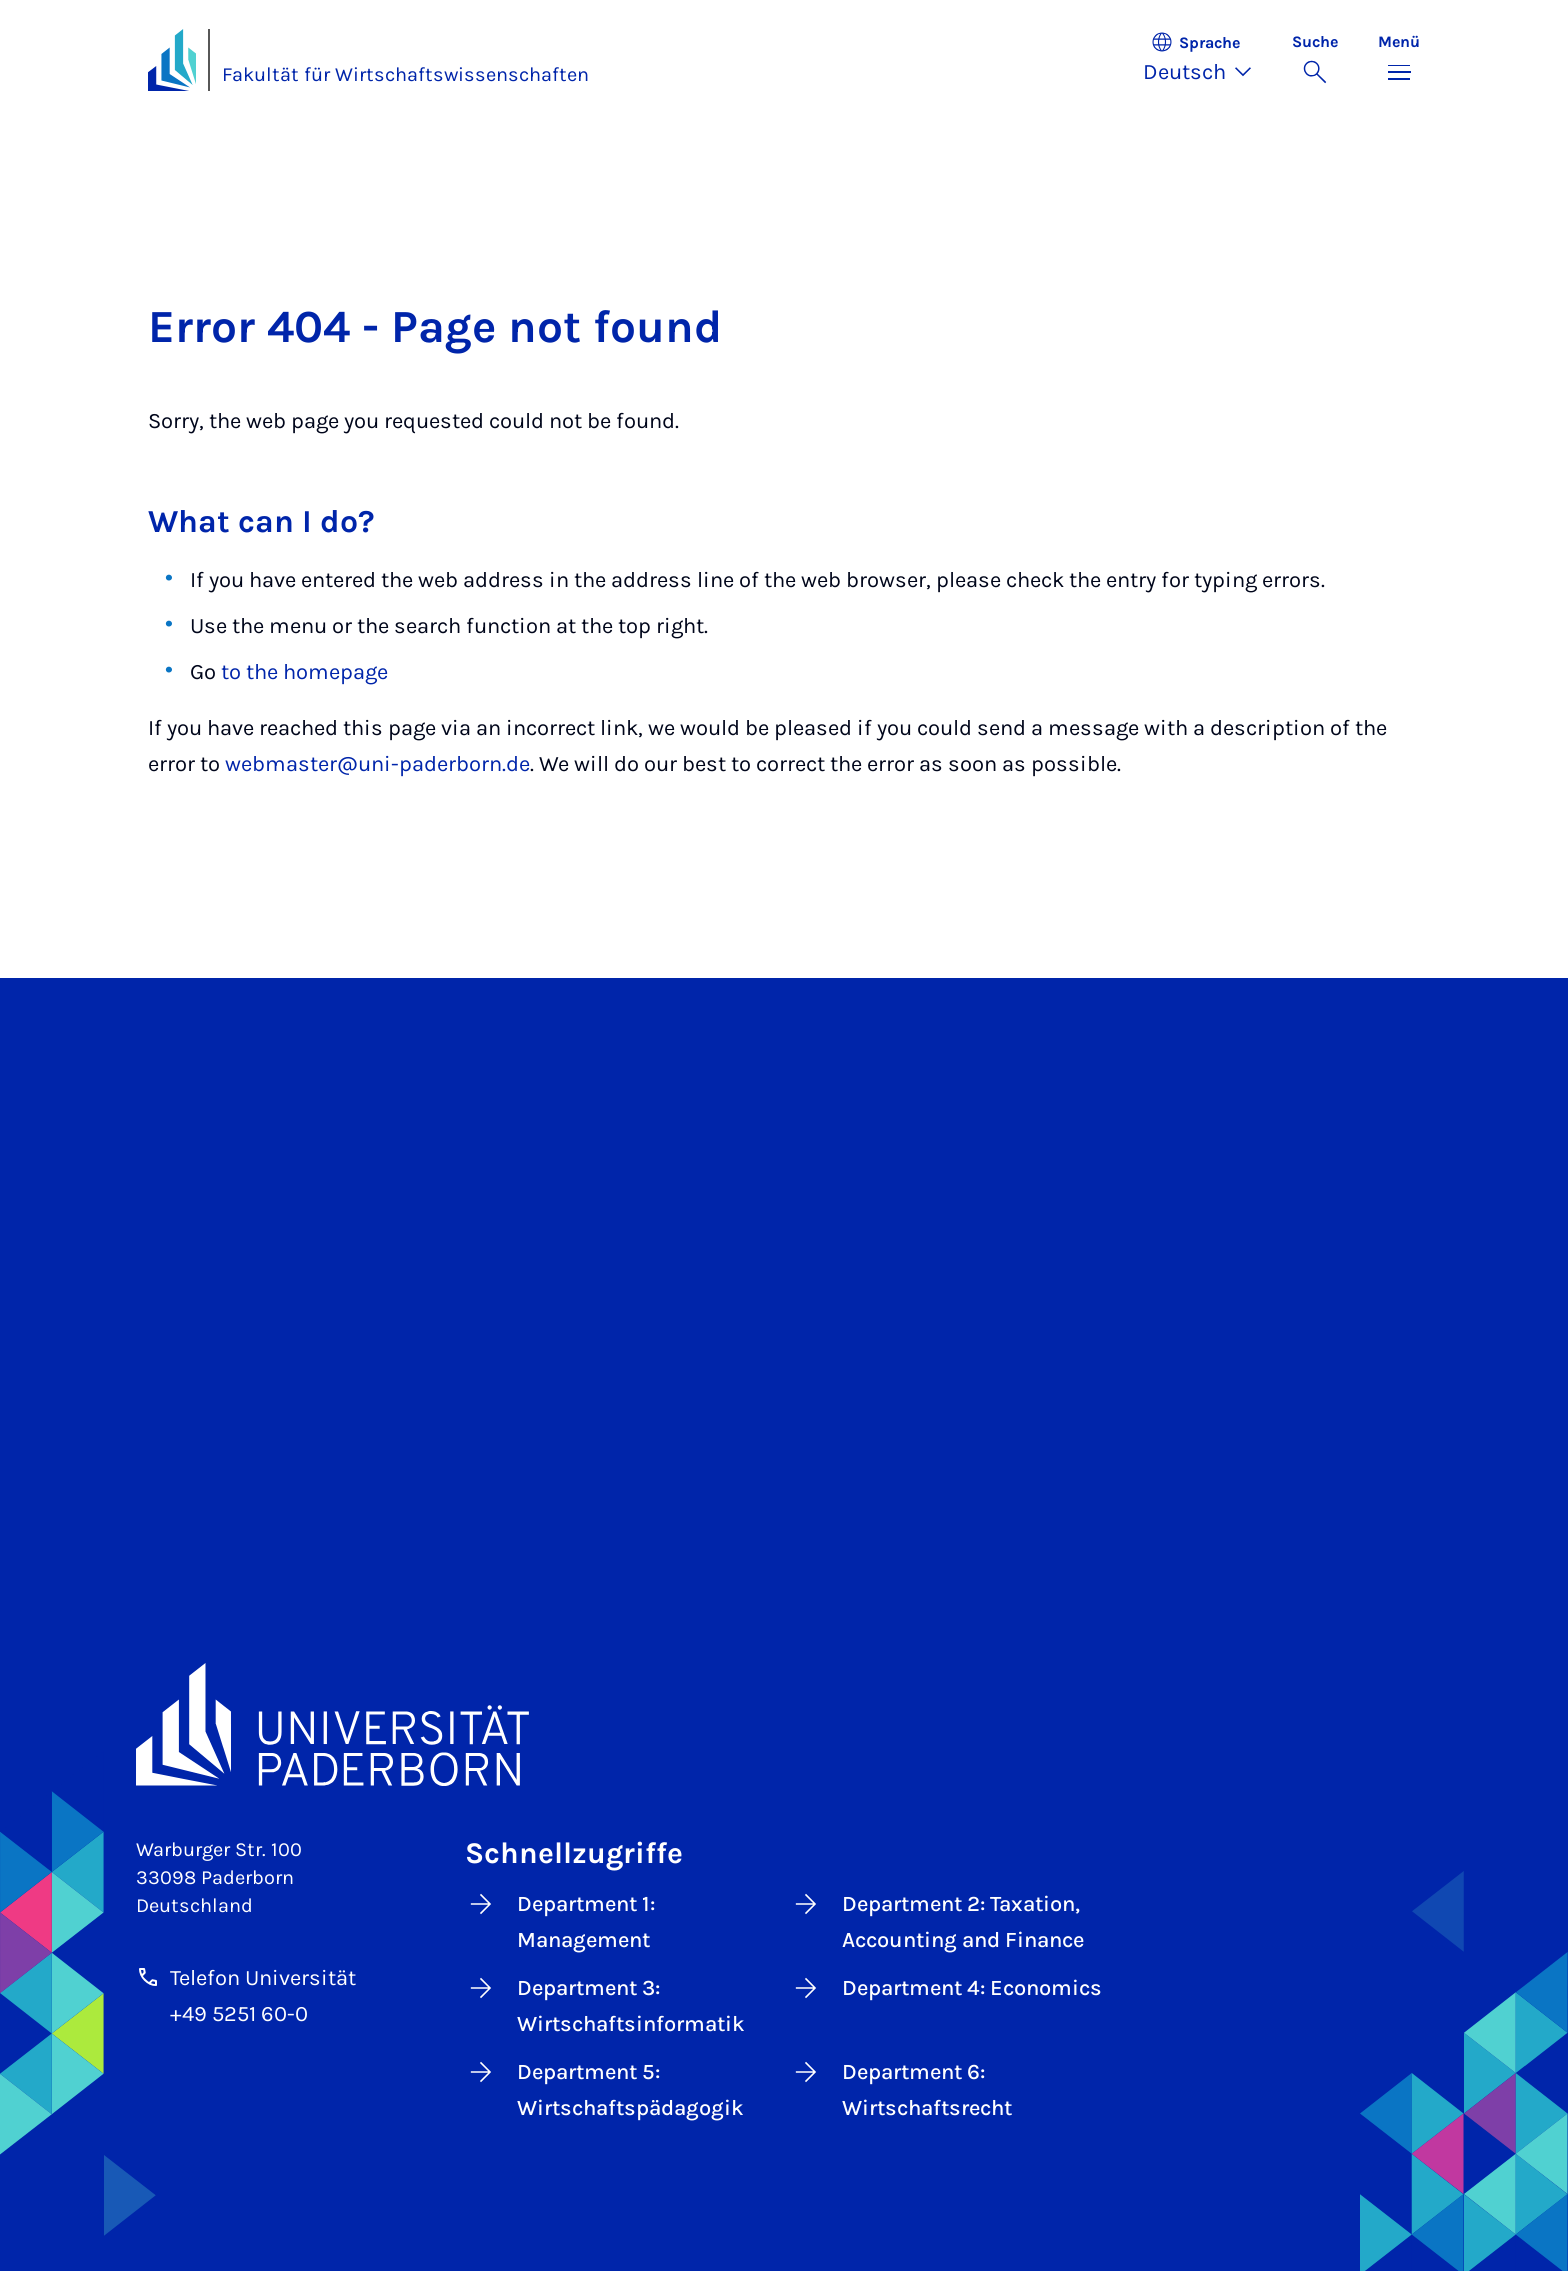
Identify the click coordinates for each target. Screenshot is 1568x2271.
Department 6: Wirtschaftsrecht (901, 2088)
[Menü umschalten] (1399, 60)
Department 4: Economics (946, 1988)
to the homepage (304, 672)
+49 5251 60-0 (239, 2014)
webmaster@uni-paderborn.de (377, 764)
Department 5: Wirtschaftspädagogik (604, 2088)
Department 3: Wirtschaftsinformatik (605, 2004)
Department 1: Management (560, 1920)
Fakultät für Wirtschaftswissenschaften (405, 74)
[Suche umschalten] (1315, 60)
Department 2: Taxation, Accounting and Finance (937, 1920)
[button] (1207, 60)
